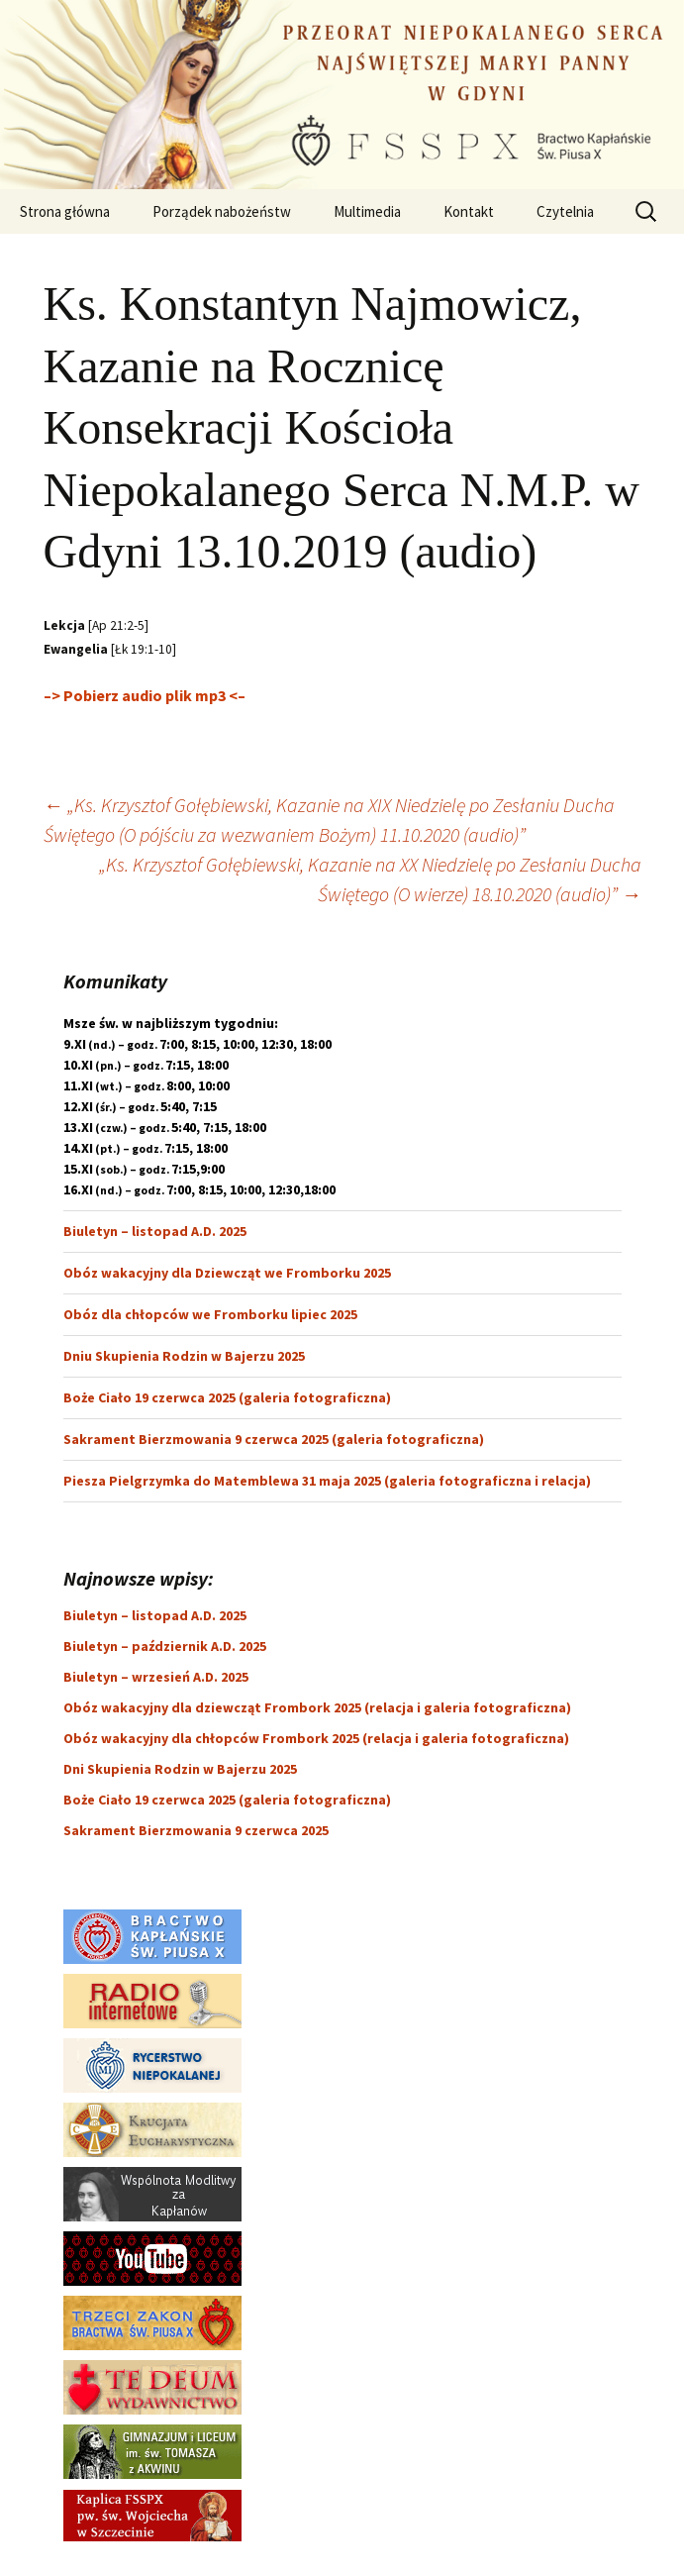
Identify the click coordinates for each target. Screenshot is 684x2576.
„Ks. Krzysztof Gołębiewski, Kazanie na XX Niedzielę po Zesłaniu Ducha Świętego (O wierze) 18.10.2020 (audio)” (370, 879)
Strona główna (65, 211)
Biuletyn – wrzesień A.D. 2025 (155, 1677)
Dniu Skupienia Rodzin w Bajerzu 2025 (184, 1356)
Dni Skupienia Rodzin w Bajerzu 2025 (180, 1769)
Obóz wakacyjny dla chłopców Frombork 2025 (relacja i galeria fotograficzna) (316, 1738)
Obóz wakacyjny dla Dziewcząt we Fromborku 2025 (227, 1273)
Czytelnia (565, 211)
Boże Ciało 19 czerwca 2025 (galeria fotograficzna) (227, 1397)
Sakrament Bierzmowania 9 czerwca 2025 (196, 1830)
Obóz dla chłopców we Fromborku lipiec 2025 (210, 1314)
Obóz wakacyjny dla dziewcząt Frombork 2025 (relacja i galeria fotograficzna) (317, 1707)
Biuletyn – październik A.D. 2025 (164, 1646)
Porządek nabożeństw (221, 211)
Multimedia (367, 211)
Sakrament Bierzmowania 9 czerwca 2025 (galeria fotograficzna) (273, 1439)
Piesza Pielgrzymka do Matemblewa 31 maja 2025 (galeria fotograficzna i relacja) (327, 1481)
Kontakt (468, 211)
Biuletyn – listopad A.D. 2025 (154, 1231)
